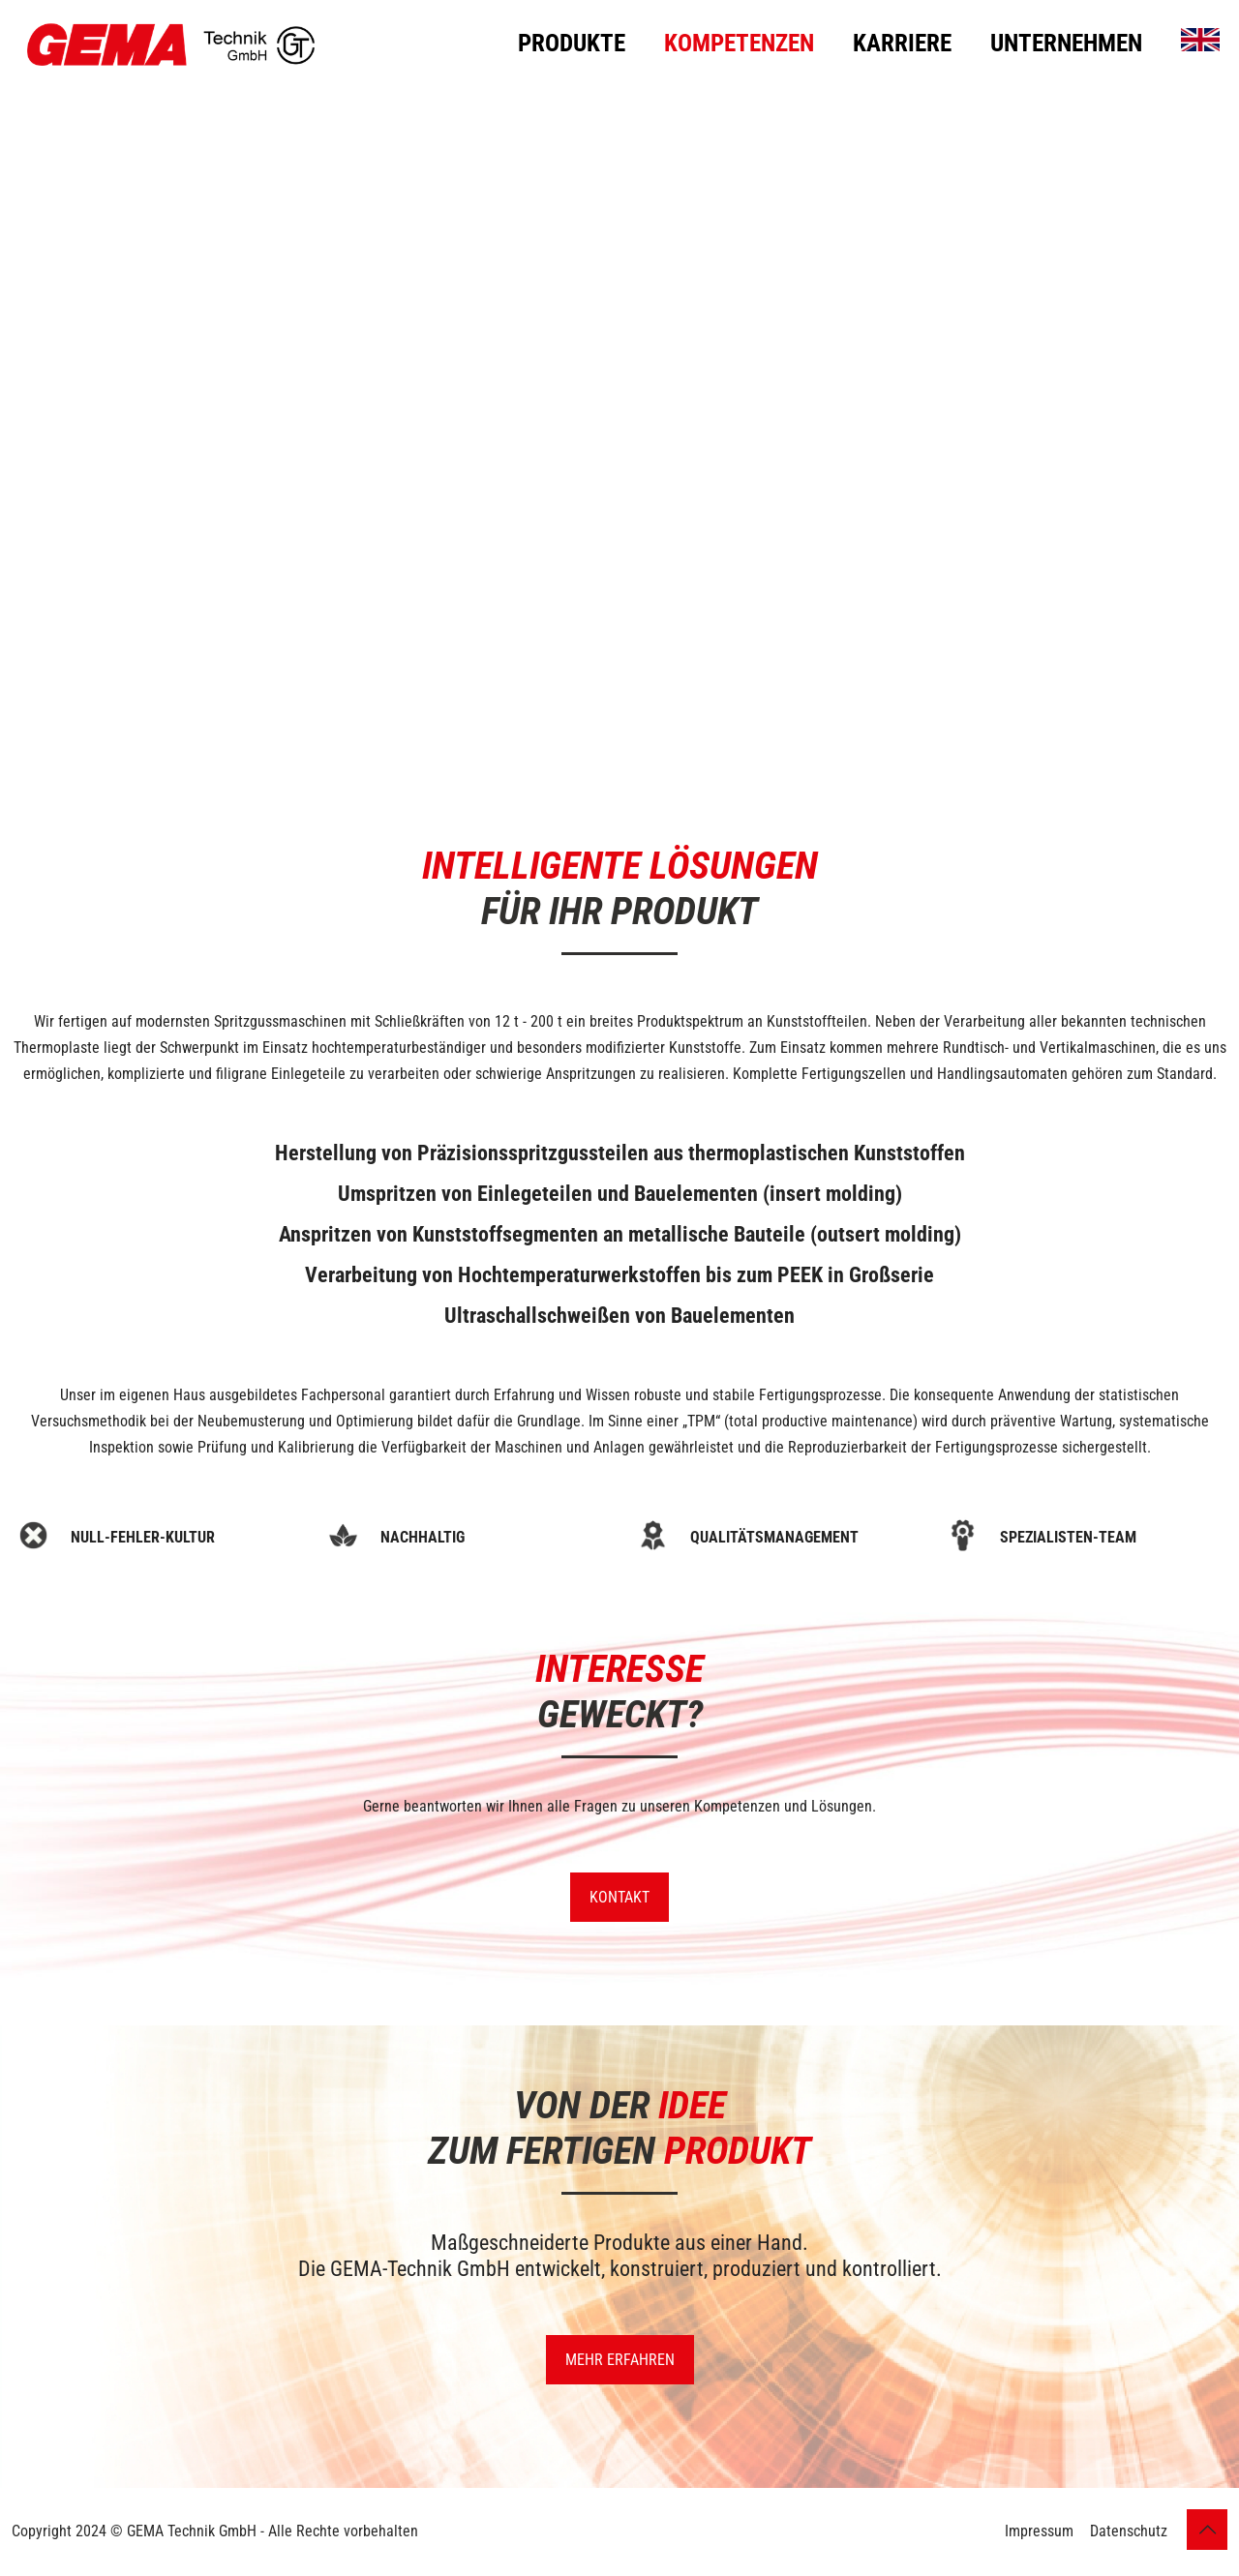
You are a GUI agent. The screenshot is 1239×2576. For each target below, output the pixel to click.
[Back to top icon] (1207, 2529)
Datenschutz (1128, 2531)
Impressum (1039, 2531)
